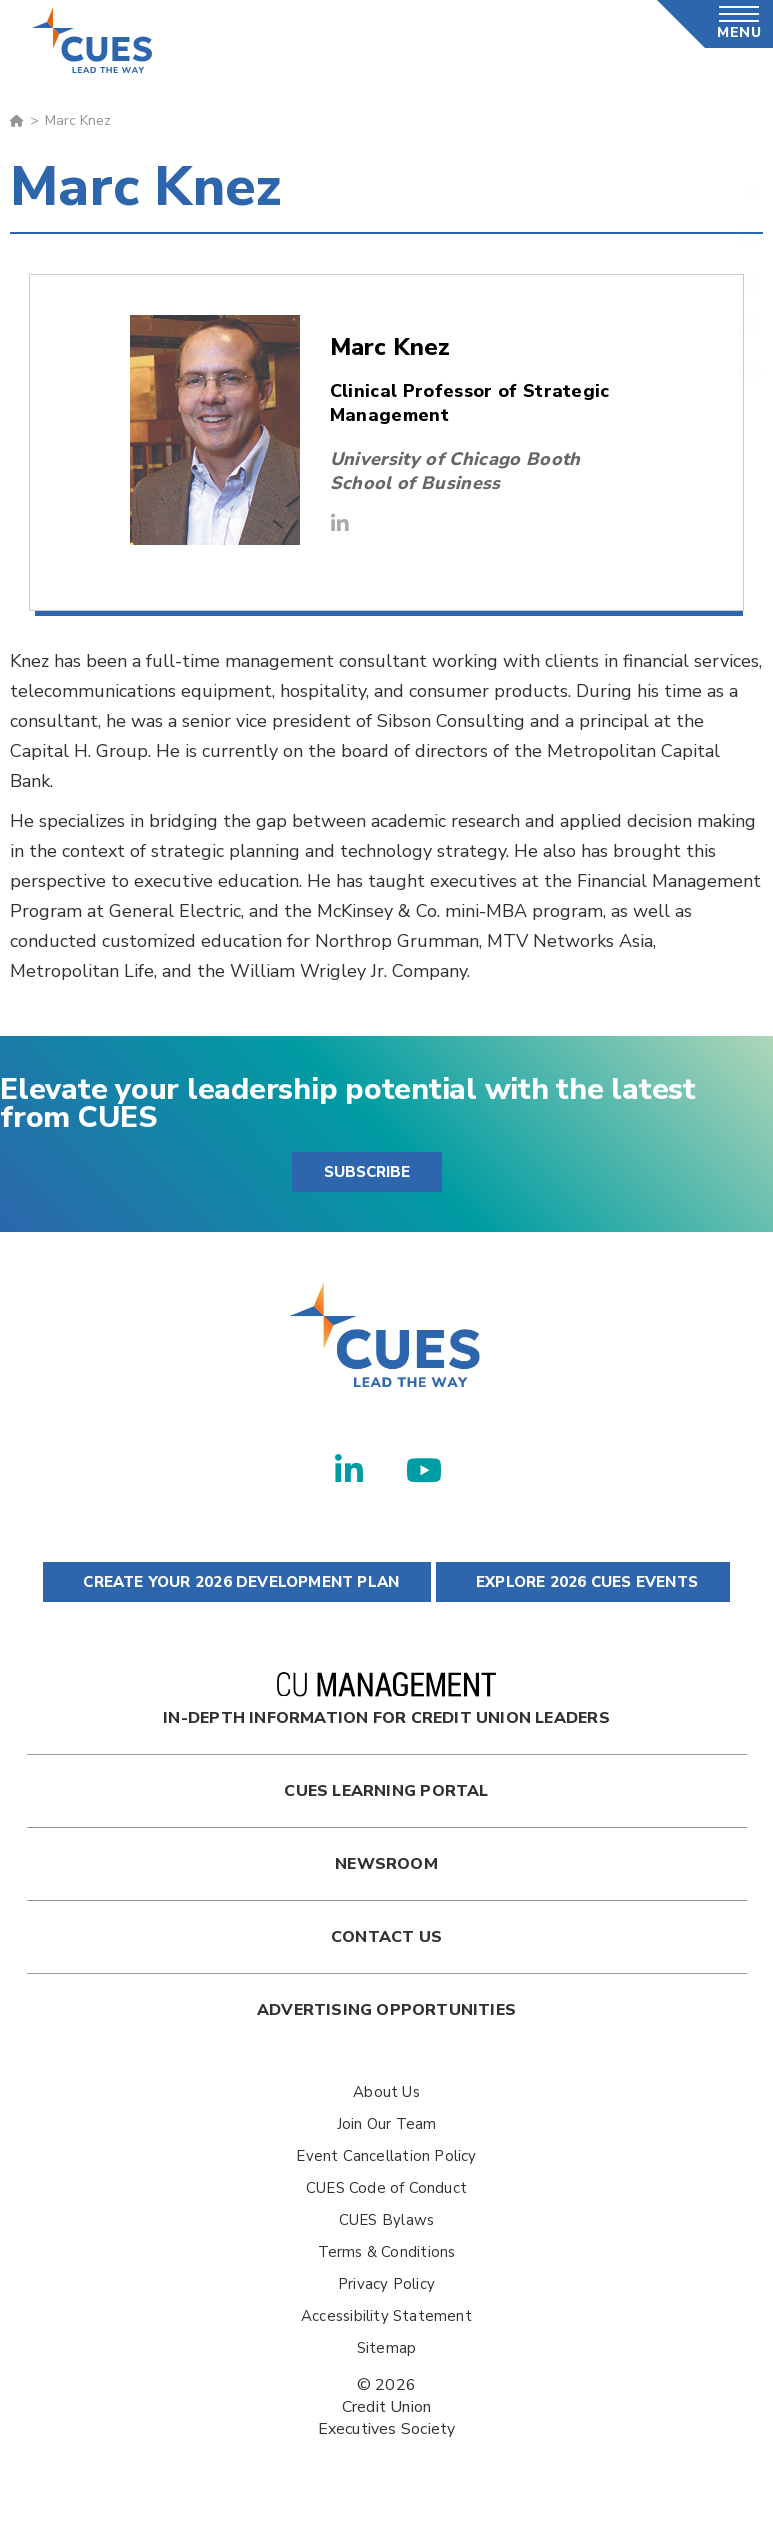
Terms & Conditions (387, 2252)
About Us (386, 2092)
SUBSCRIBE (367, 1172)
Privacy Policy (386, 2284)
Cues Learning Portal (386, 1791)
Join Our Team (387, 2124)
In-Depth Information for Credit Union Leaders (386, 1700)
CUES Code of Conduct (386, 2188)
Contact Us (386, 1937)
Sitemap (386, 2348)
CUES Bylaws (386, 2220)
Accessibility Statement (386, 2316)
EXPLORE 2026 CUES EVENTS (583, 1582)
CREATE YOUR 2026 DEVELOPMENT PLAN (237, 1582)
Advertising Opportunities (386, 2010)
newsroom (386, 1864)
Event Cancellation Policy (386, 2156)
